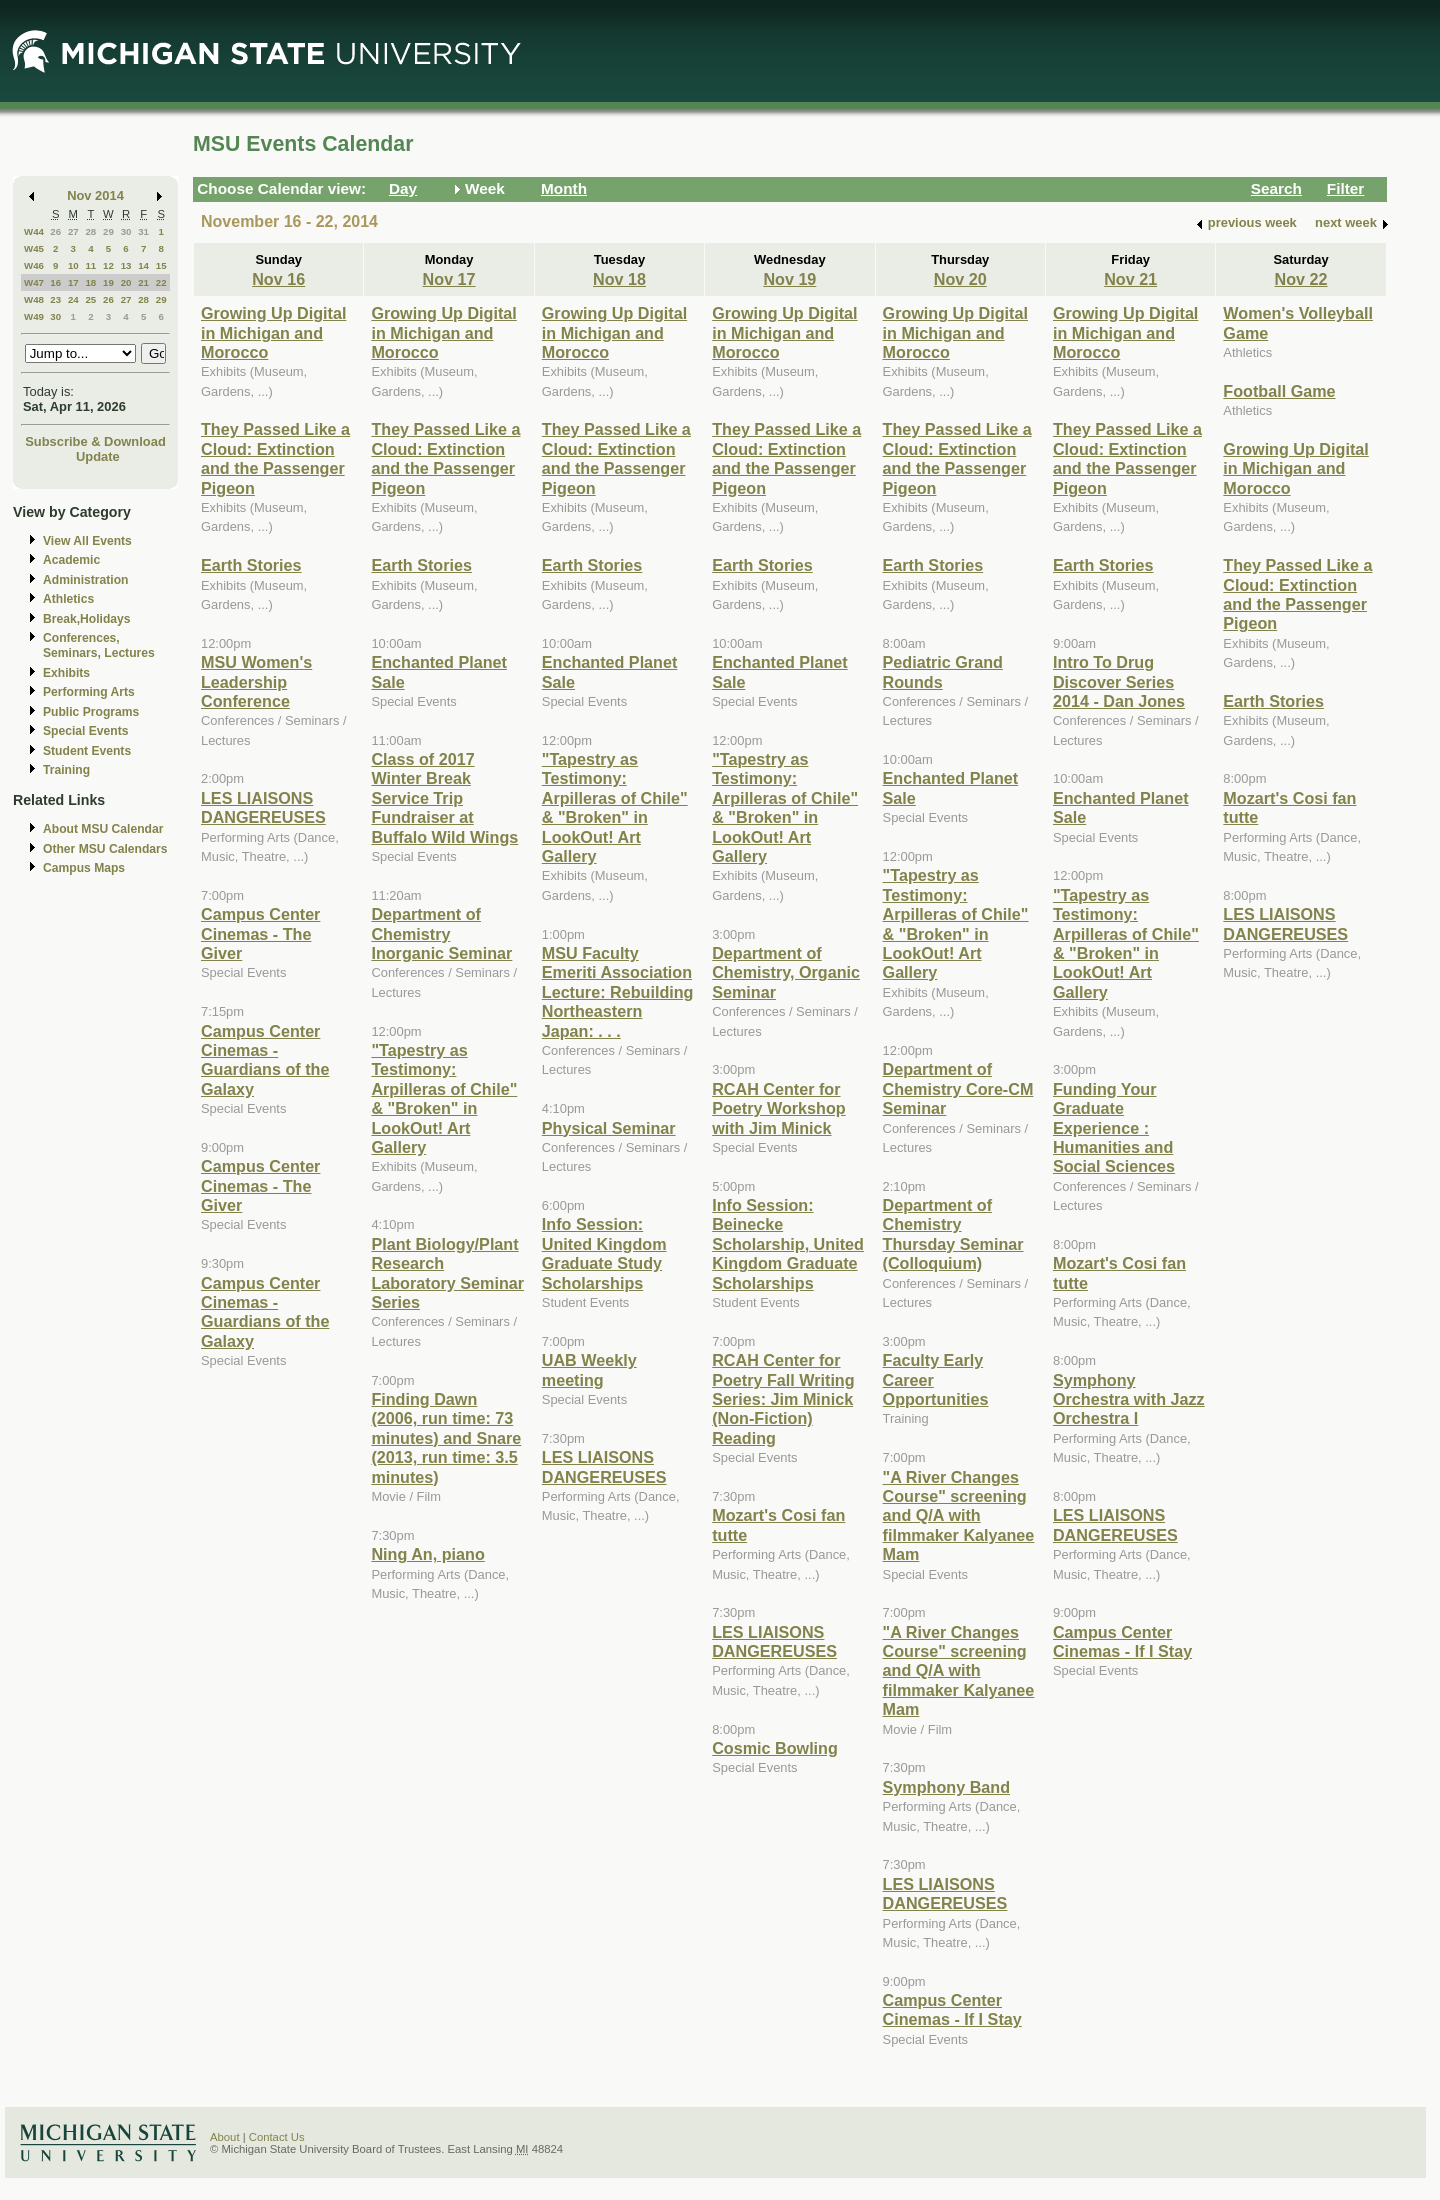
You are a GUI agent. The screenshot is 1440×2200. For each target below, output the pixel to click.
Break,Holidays (87, 619)
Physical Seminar (609, 1128)
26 (55, 231)
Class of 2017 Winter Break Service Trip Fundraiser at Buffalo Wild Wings (444, 798)
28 (90, 231)
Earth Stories (251, 565)
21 (143, 282)
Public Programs (91, 712)
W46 (34, 265)
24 (73, 299)
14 (143, 265)
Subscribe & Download (95, 441)
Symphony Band (946, 1787)
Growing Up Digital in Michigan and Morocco (273, 332)
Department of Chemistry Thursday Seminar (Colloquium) (953, 1234)
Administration (85, 580)
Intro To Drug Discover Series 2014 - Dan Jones (1119, 681)
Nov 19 (789, 279)
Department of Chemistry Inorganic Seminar (441, 933)
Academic (71, 560)
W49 (34, 316)
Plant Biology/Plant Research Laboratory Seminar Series (447, 1273)
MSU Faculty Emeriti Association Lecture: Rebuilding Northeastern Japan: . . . (618, 992)
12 (108, 265)
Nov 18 (619, 279)
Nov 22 (1301, 279)
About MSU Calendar (103, 829)
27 (73, 231)
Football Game (1279, 391)
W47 (34, 282)
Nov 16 (278, 279)
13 (126, 265)
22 (161, 282)
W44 (34, 231)
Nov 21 (1130, 279)
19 (108, 282)
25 (90, 299)
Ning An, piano (427, 1554)
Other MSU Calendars (105, 849)
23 (55, 299)
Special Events (85, 731)
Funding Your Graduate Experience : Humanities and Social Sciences (1114, 1128)
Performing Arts (89, 692)
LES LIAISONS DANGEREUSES (263, 807)
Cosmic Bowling (775, 1748)
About (225, 2137)
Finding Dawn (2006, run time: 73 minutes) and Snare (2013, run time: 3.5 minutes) (446, 1438)
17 (73, 282)
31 (143, 231)
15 (161, 265)
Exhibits (66, 673)
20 (126, 282)
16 (55, 282)
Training (66, 770)
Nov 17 (449, 279)
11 (90, 265)
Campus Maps (84, 868)
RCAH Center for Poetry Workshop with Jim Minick (778, 1108)
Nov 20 (960, 279)
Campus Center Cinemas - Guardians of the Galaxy (265, 1060)
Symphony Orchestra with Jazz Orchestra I (1129, 1399)
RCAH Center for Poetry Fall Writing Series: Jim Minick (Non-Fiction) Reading (783, 1399)
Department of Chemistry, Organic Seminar (786, 972)
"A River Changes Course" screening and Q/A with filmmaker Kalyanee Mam (959, 1516)
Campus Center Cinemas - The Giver (260, 933)
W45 (34, 248)
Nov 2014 (95, 195)
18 (90, 282)
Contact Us (277, 2137)
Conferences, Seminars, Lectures (99, 645)
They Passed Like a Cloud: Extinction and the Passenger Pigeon (275, 458)
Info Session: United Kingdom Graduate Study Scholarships (604, 1253)
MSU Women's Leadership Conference (256, 681)
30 (126, 231)
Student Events (87, 751)
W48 (34, 299)
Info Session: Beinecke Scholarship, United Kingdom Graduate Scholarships (788, 1244)
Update (98, 456)
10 (73, 265)
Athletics (68, 599)
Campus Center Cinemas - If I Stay (952, 2009)
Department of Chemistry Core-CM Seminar (958, 1088)
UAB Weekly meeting (589, 1369)
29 (108, 231)
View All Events (87, 541)
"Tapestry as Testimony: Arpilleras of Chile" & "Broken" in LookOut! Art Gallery (444, 1098)
